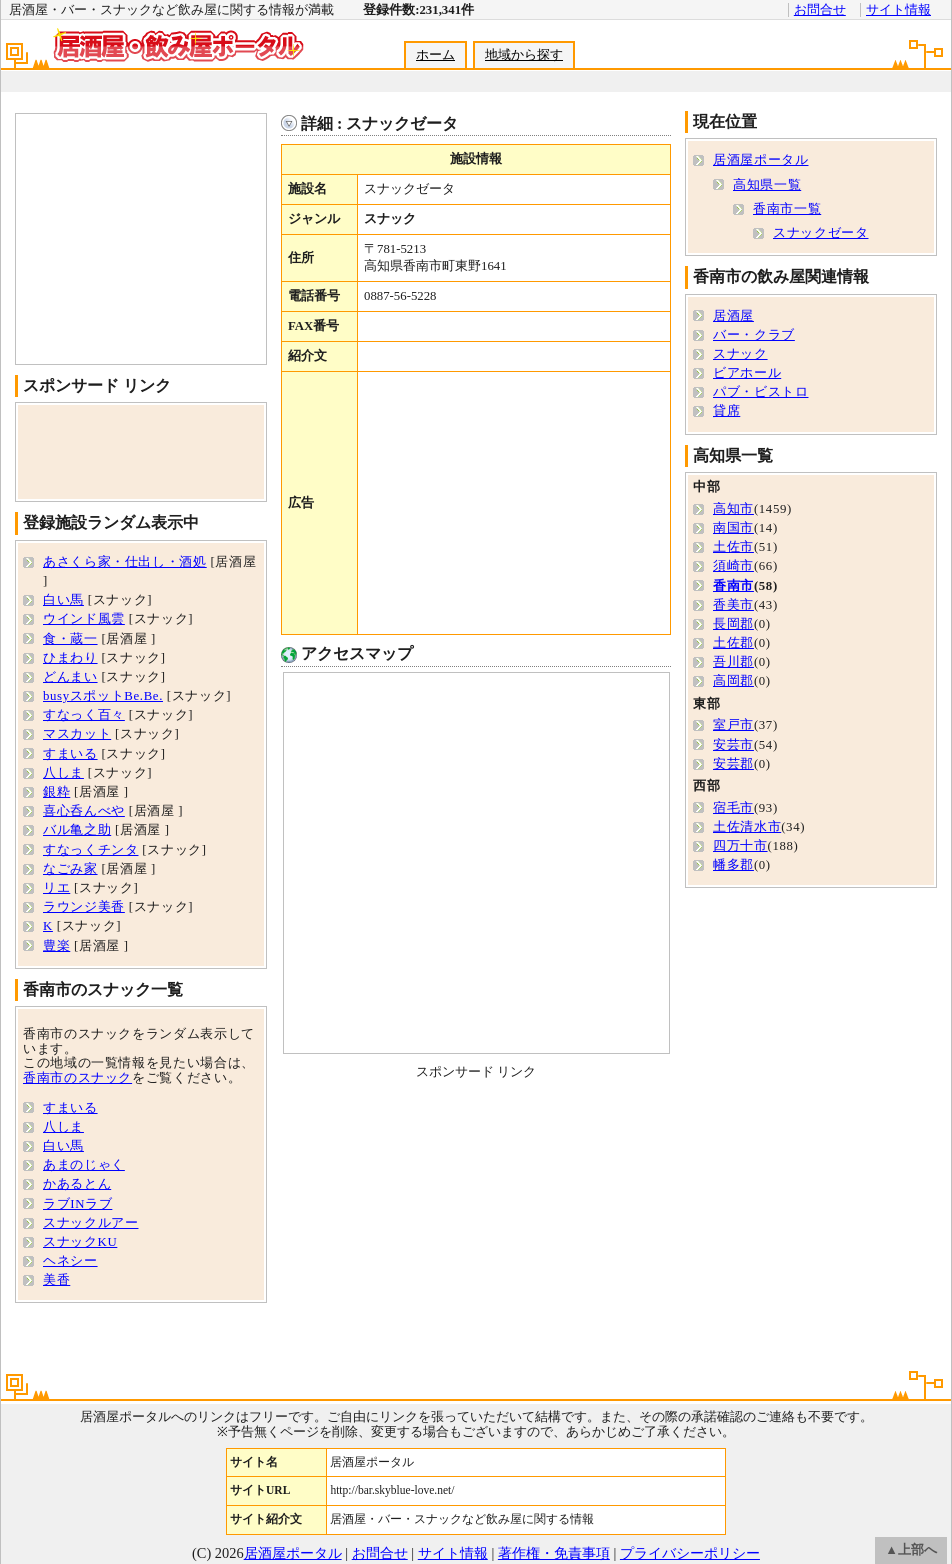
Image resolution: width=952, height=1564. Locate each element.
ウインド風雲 (84, 619)
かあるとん (77, 1184)
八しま (63, 773)
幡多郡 (733, 865)
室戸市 (733, 725)
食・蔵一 (70, 639)
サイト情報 (898, 10)
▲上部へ (911, 1550)
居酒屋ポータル (760, 160)
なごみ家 (70, 869)
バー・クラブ (754, 335)
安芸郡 (733, 764)
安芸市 (733, 745)
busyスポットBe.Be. (103, 696)
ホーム (435, 55)
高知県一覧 (767, 185)
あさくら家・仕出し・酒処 (125, 562)
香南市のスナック (77, 1078)
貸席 (726, 411)
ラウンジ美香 (84, 907)
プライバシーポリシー (690, 1553)
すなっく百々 (84, 715)
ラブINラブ (77, 1204)
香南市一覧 (787, 209)
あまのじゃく (84, 1165)
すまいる (70, 754)
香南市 (733, 586)
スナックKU (80, 1242)
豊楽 (56, 946)
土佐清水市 (747, 827)
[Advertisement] (514, 503)
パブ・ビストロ (760, 392)
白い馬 (63, 600)
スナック (740, 354)
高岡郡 (733, 681)
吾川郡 (733, 662)
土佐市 (733, 547)
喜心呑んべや (84, 811)
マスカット (77, 734)
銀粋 (56, 792)
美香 (56, 1280)
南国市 (733, 528)
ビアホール (747, 373)
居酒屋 (733, 316)
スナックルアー (90, 1223)
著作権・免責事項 (554, 1553)
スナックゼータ (820, 233)
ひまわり (70, 658)
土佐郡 (733, 643)
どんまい (70, 677)
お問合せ (820, 10)
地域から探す (524, 55)
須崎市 (733, 566)
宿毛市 (733, 808)
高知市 (733, 509)
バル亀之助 (77, 830)
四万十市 (740, 846)
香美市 (733, 605)
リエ (56, 888)
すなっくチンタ (90, 850)
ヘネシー (70, 1261)
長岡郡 (733, 624)
